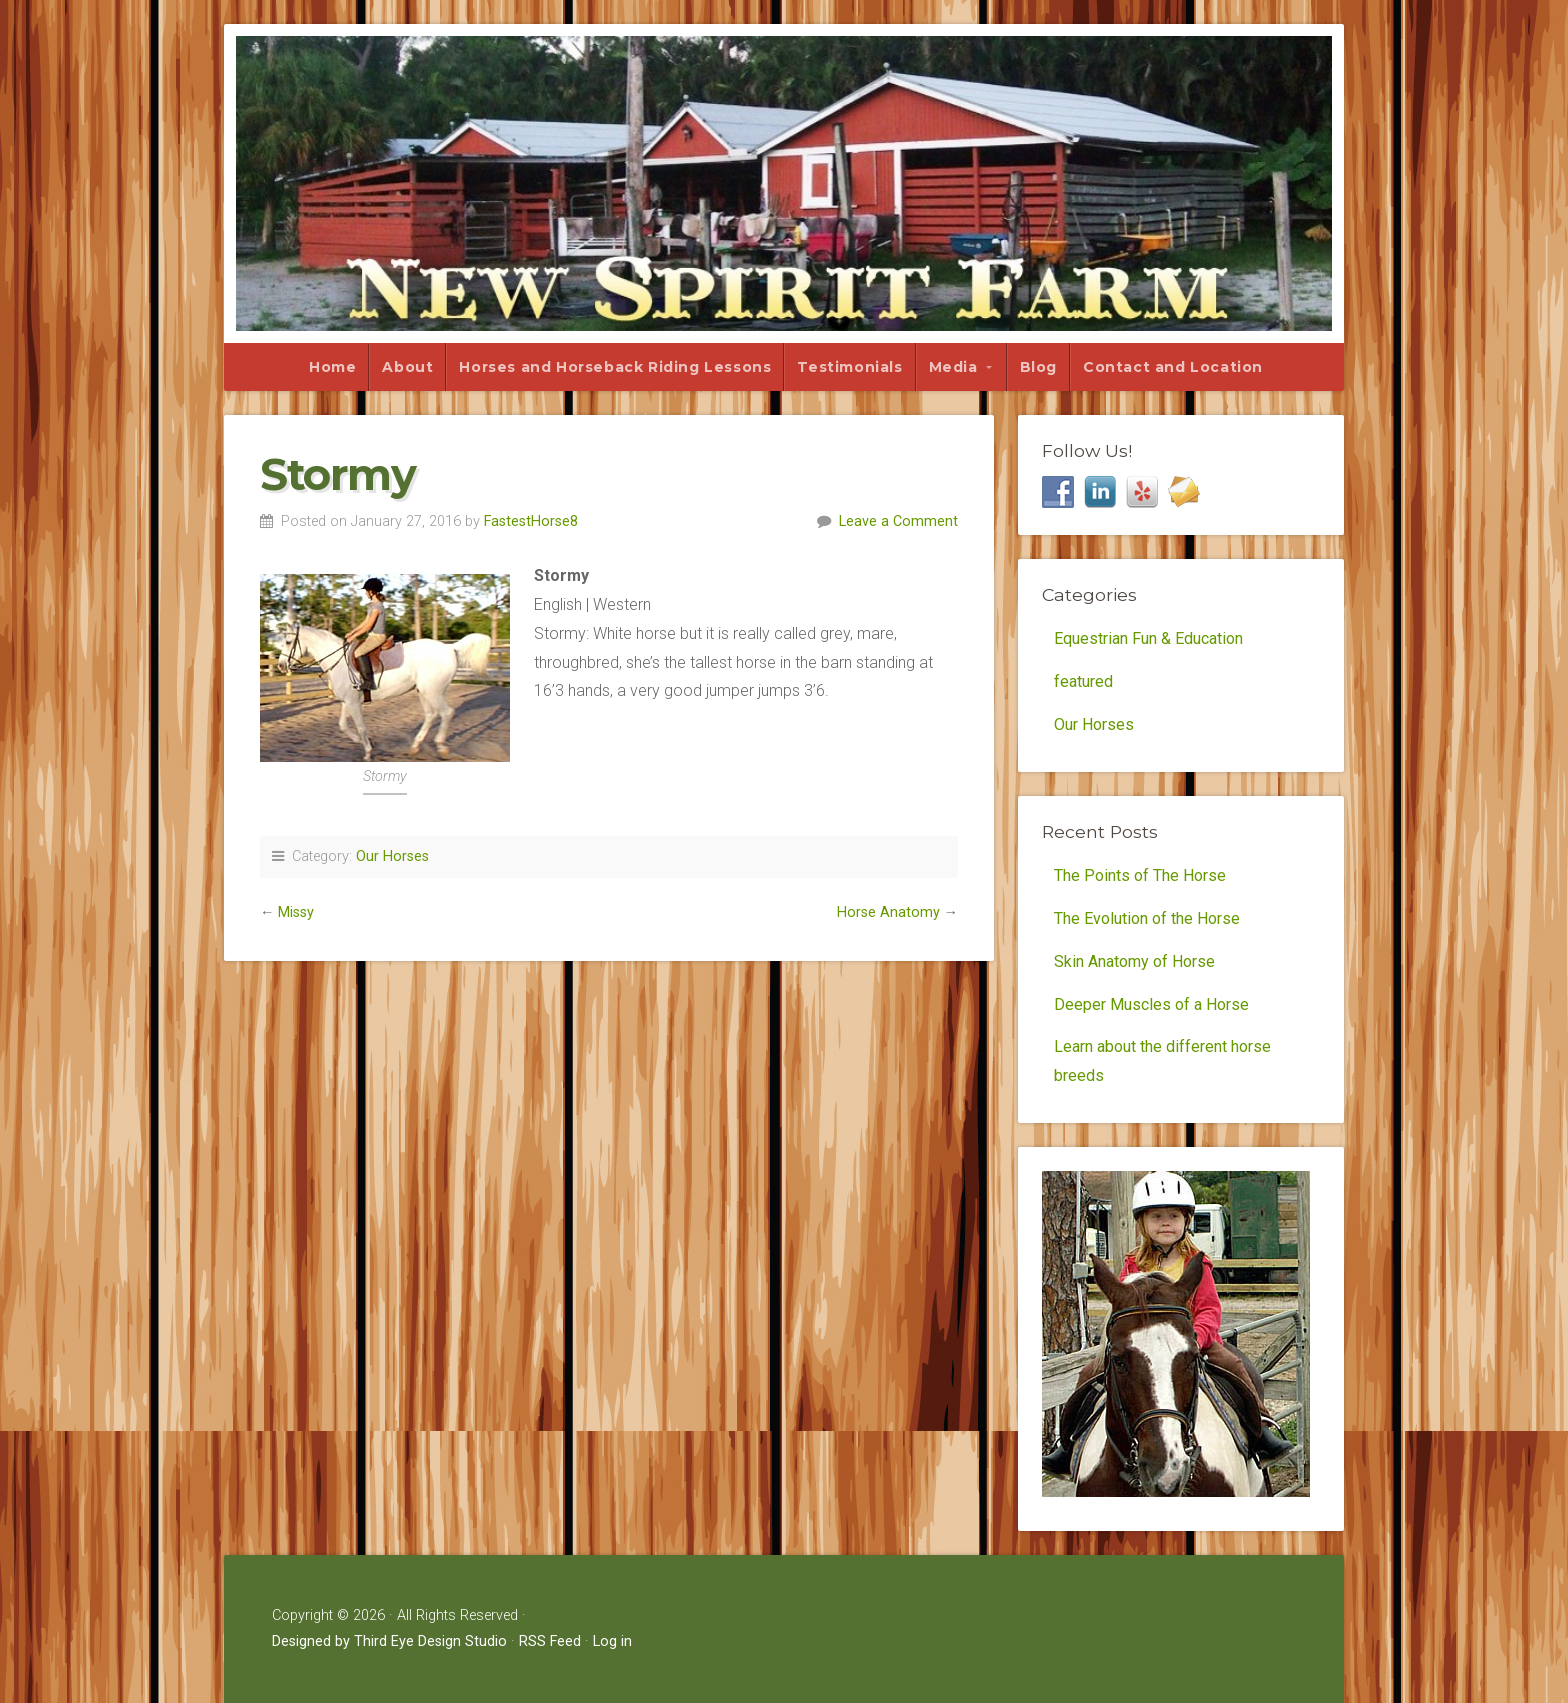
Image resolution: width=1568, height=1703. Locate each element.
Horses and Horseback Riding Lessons (615, 367)
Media (953, 367)
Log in (612, 1641)
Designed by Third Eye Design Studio (389, 1641)
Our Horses (392, 856)
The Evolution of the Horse (1147, 918)
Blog (1038, 367)
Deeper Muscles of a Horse (1151, 1004)
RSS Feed (550, 1641)
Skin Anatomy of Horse (1134, 961)
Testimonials (849, 367)
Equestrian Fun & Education (1148, 638)
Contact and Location (1173, 367)
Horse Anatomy (888, 912)
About (407, 367)
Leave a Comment (898, 521)
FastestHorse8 (531, 521)
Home (332, 367)
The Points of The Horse (1140, 875)
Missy (296, 912)
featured (1083, 681)
